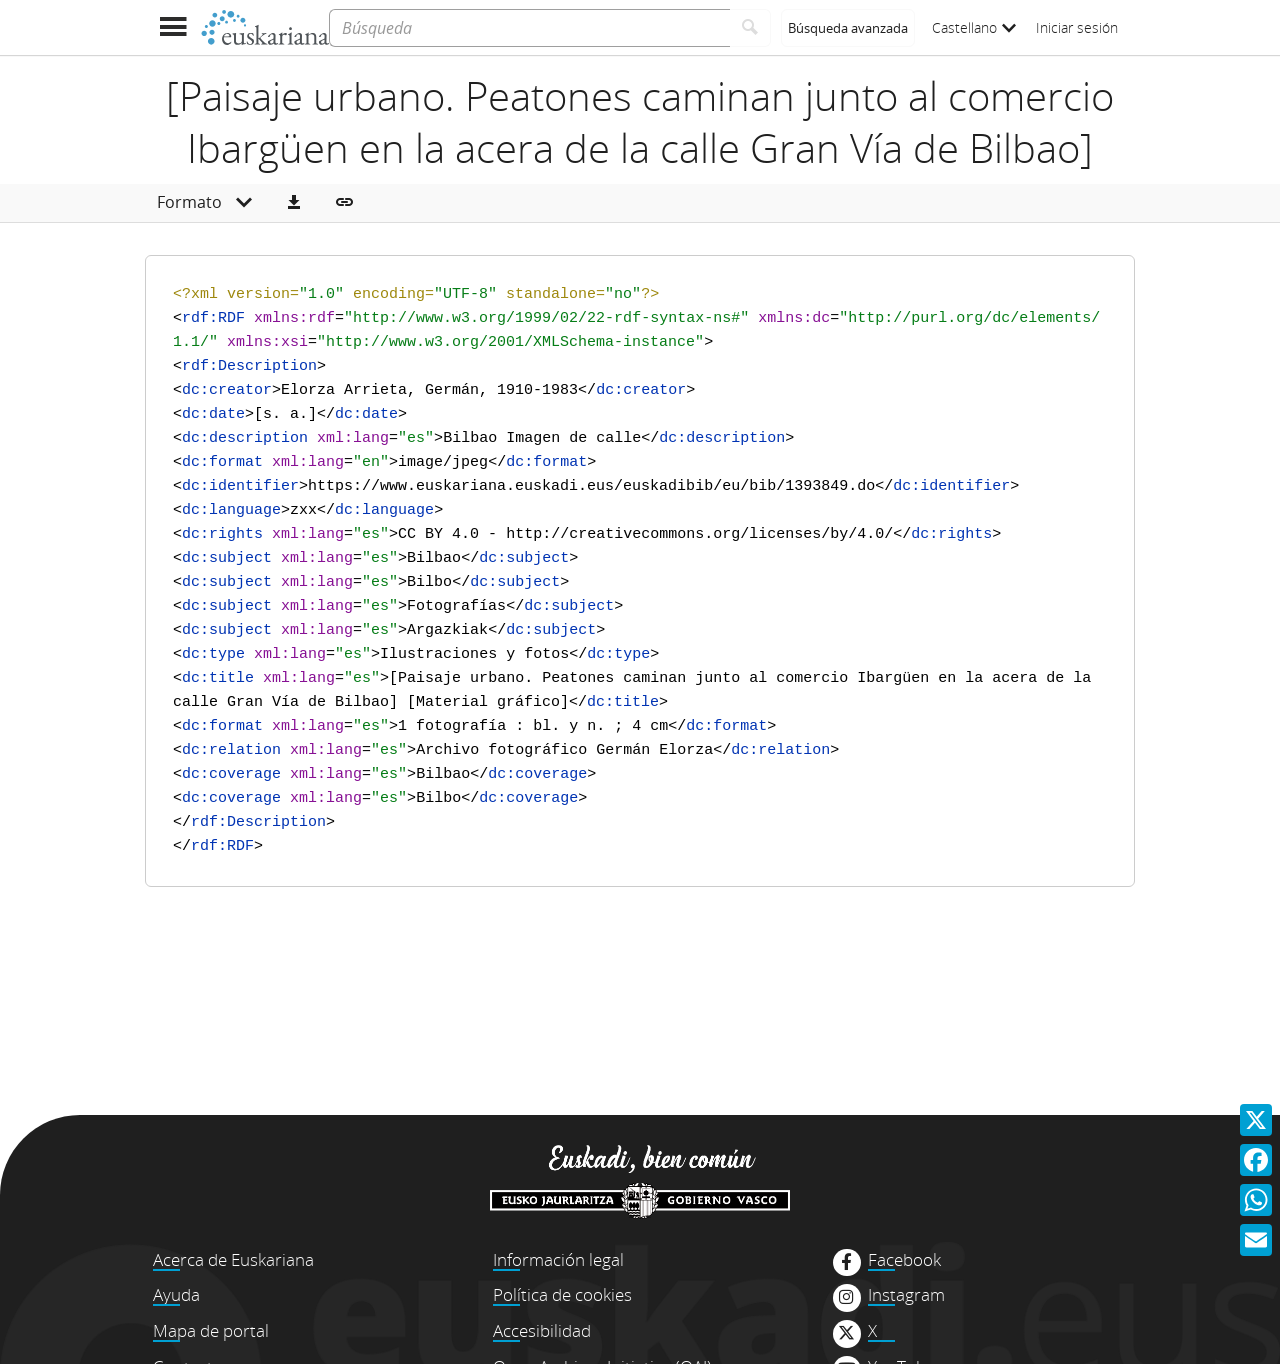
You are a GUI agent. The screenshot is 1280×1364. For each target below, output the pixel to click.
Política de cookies (562, 1294)
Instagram (906, 1295)
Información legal (558, 1259)
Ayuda (176, 1294)
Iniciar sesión (1077, 27)
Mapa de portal (211, 1330)
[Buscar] (750, 28)
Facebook (904, 1260)
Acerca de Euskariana (233, 1259)
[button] (294, 203)
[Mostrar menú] (172, 27)
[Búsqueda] (529, 28)
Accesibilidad (542, 1330)
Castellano (974, 27)
